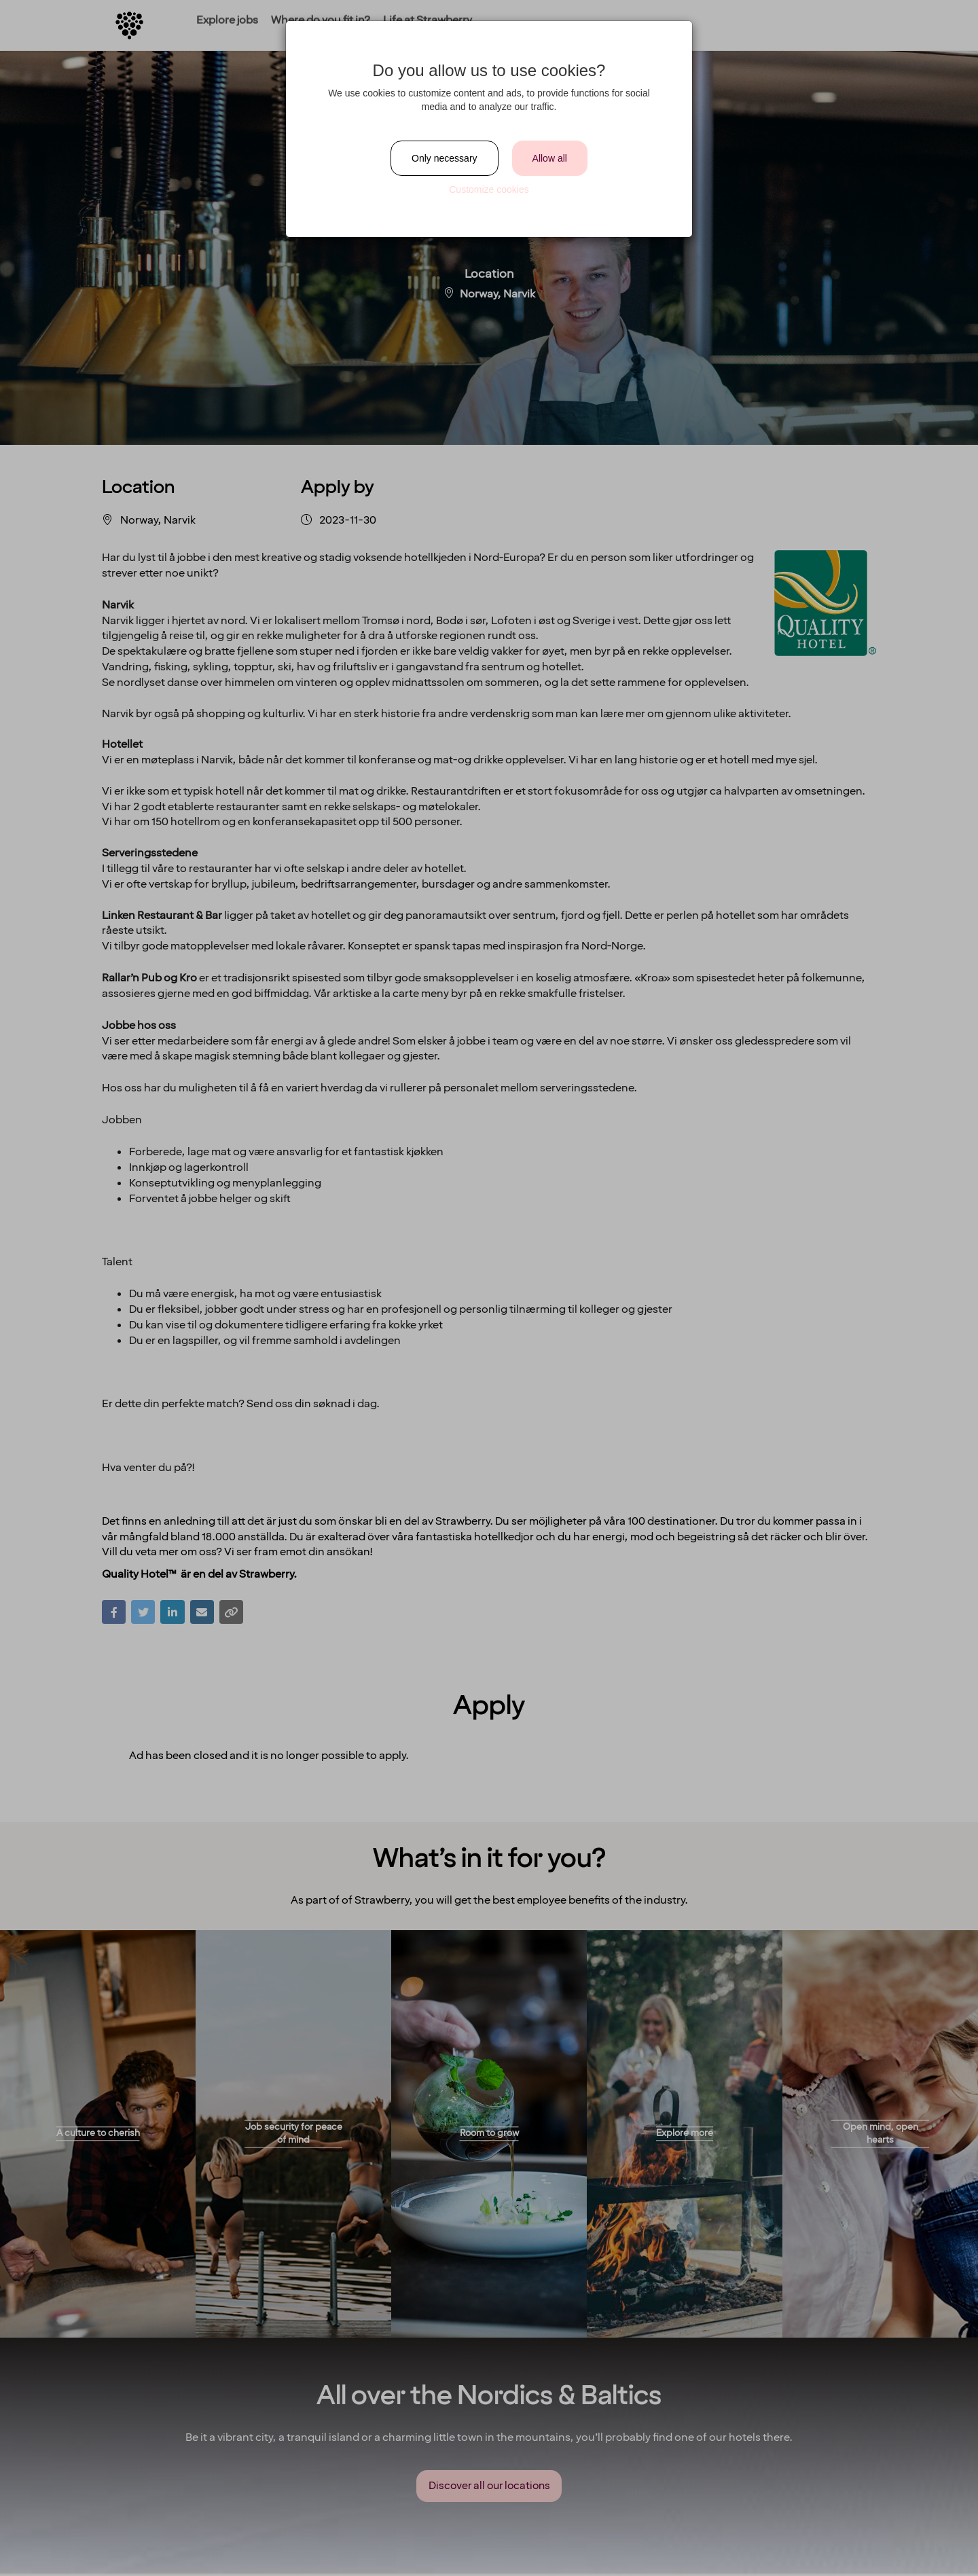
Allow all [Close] (549, 158)
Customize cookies (489, 189)
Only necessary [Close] (444, 158)
